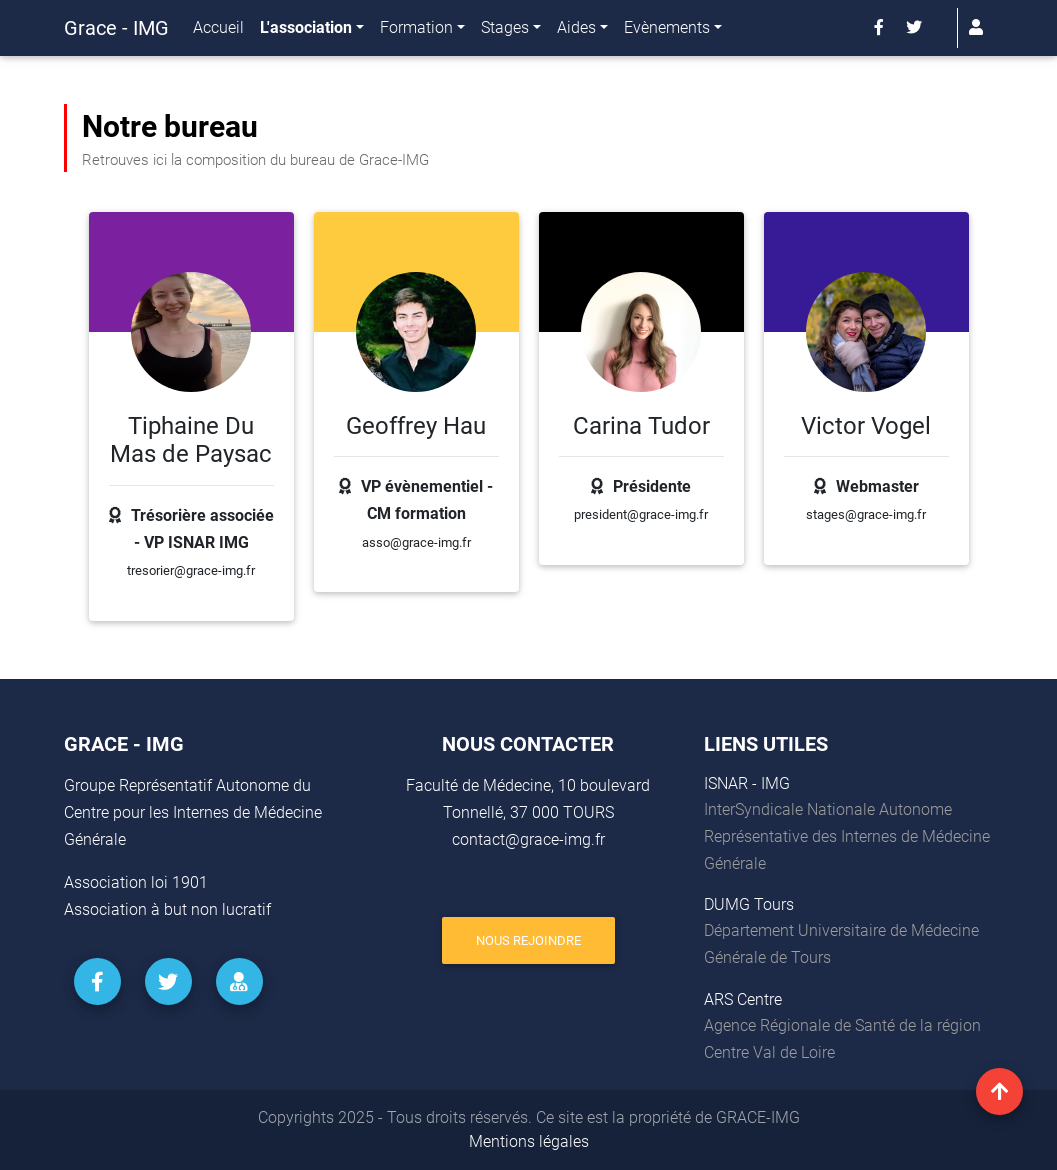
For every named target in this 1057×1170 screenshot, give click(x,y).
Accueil (218, 31)
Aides (576, 31)
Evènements (667, 31)
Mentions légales (529, 1141)
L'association (306, 31)
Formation (416, 31)
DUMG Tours (749, 904)
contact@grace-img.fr (528, 839)
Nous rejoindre (528, 940)
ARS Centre (743, 999)
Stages (505, 31)
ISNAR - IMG (747, 783)
